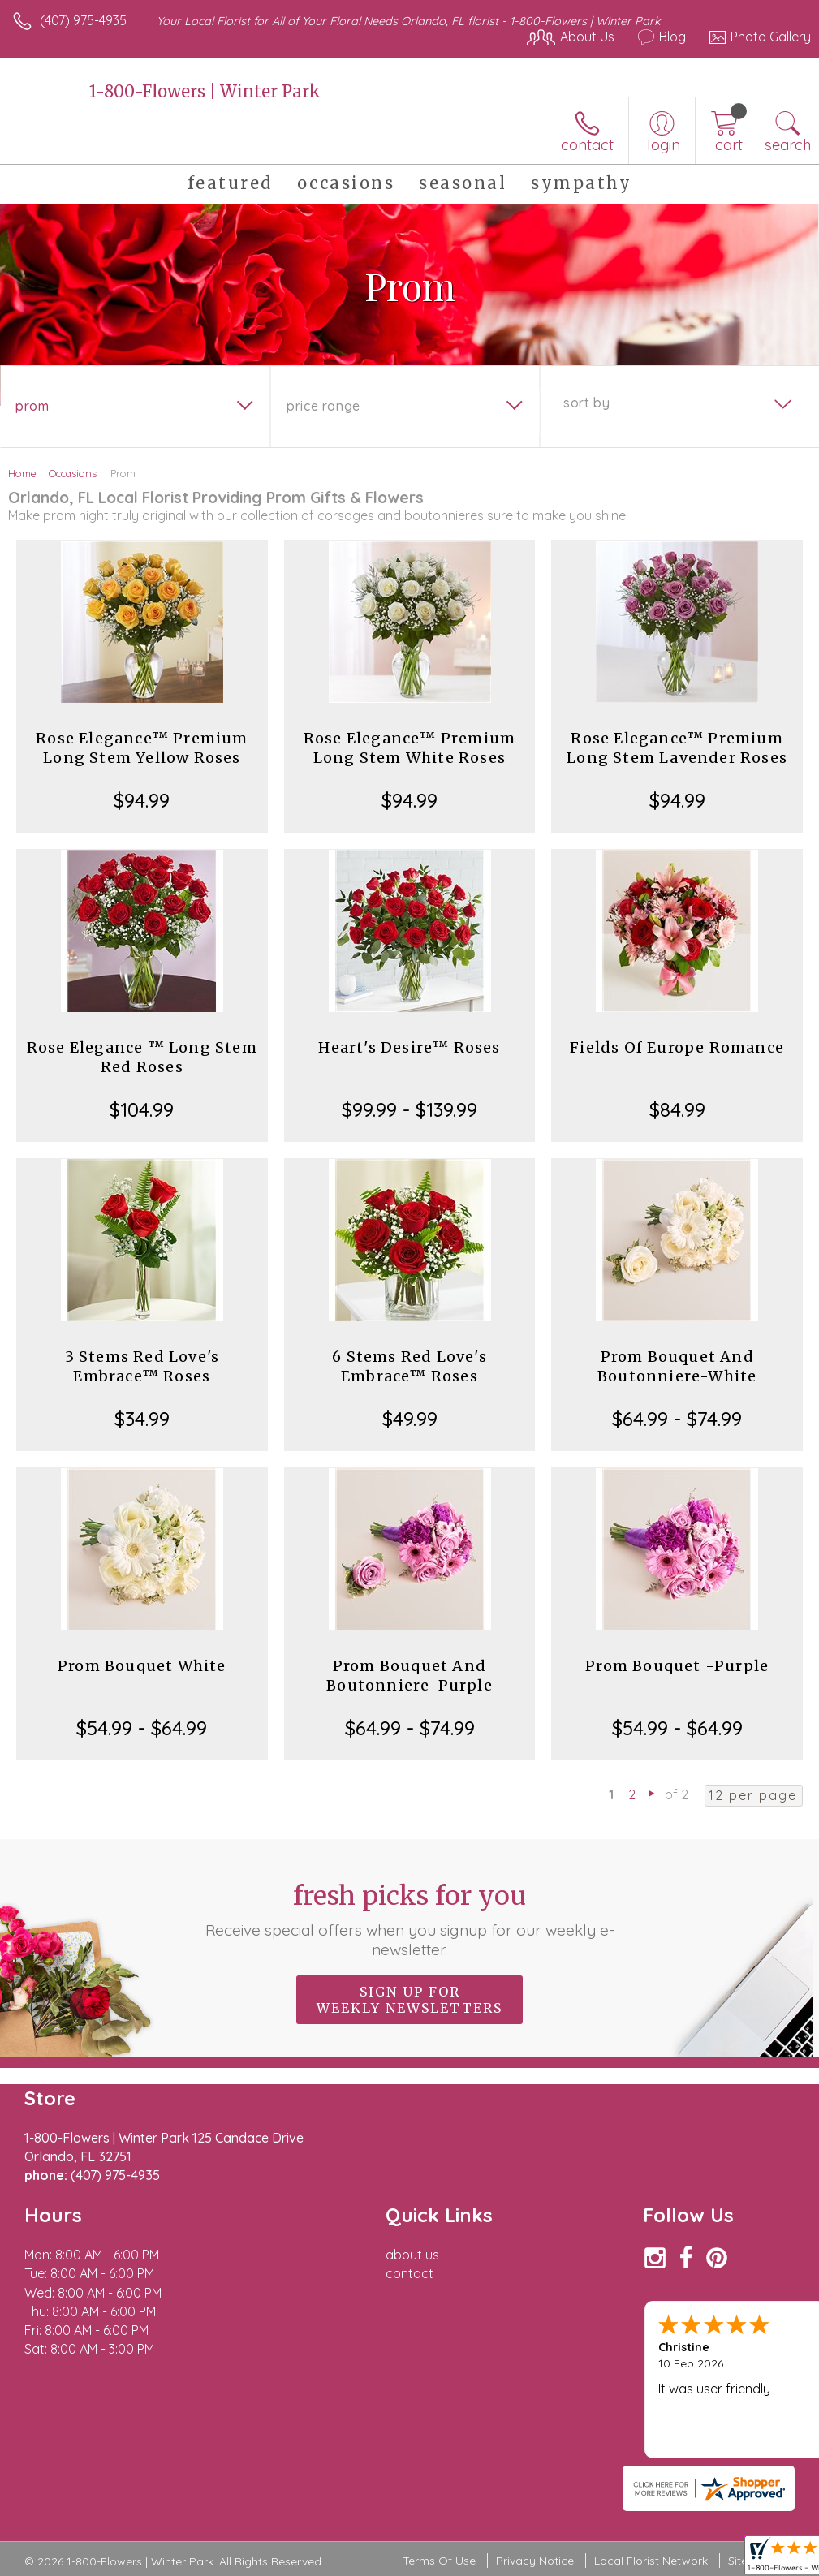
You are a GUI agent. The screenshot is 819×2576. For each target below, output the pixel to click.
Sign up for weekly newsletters (409, 2000)
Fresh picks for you (410, 1919)
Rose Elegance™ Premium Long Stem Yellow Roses (142, 748)
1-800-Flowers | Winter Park (205, 91)
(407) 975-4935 (83, 20)
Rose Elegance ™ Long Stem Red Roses (142, 1057)
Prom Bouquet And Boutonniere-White (676, 1366)
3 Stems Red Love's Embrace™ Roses (142, 1366)
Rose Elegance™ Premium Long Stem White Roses (409, 748)
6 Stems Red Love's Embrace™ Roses (409, 1366)
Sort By (586, 402)
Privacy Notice (535, 2560)
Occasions (73, 473)
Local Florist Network (651, 2560)
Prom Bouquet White (142, 1665)
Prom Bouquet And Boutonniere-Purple (409, 1675)
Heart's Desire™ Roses (409, 1047)
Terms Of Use (439, 2560)
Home (22, 473)
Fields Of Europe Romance (677, 1047)
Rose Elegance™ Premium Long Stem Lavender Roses (677, 748)
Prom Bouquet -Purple (677, 1665)
